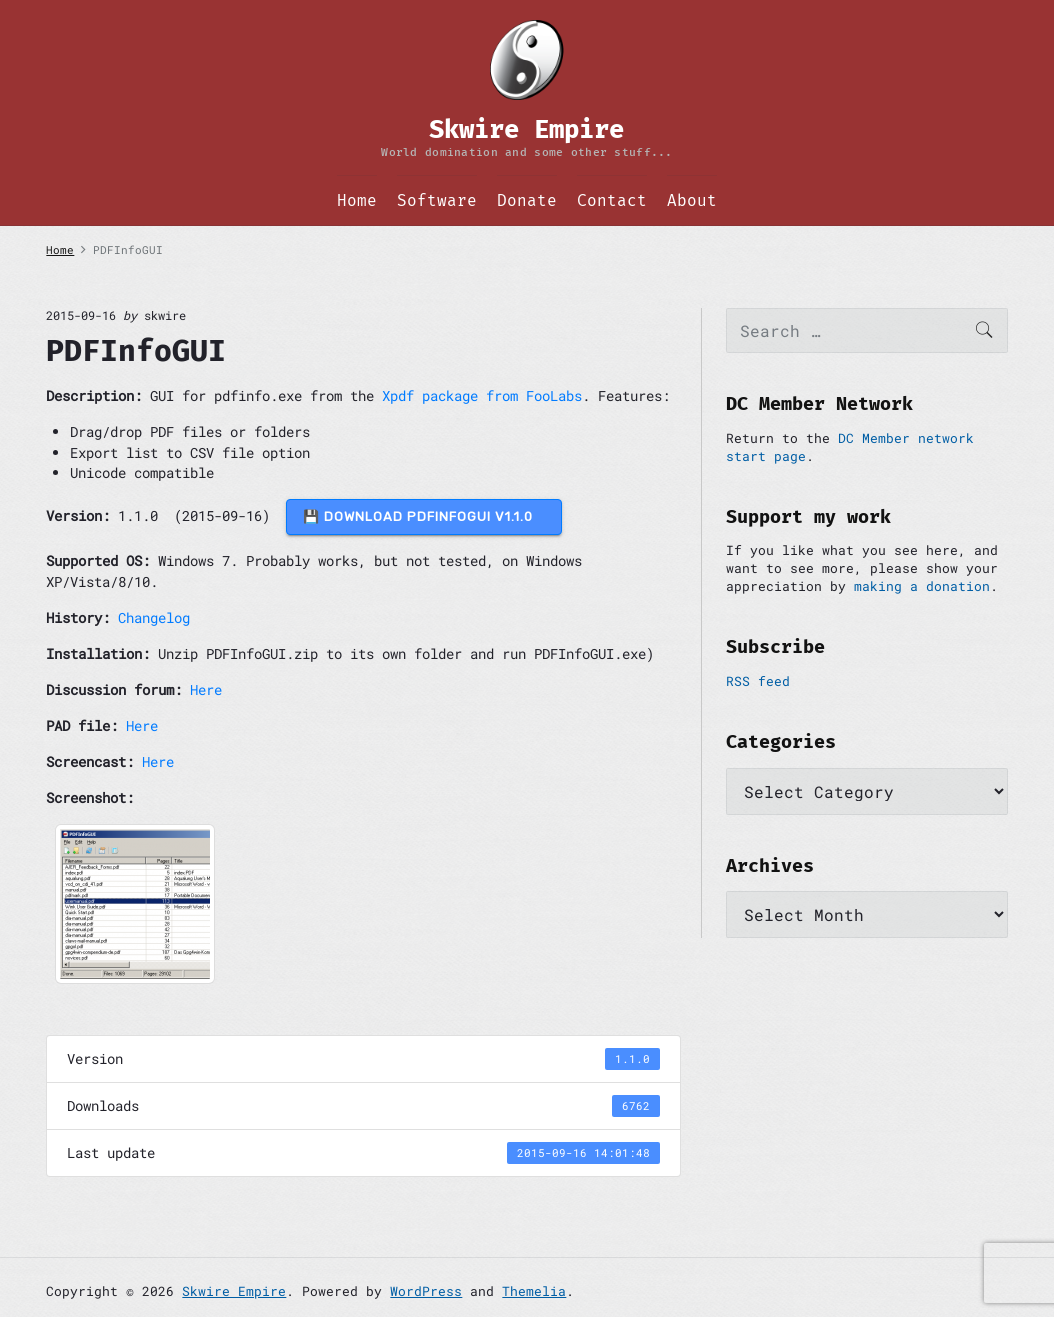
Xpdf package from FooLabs (482, 395)
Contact (612, 200)
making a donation (922, 586)
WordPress (426, 1291)
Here (206, 689)
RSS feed (758, 681)
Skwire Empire (234, 1291)
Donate (527, 200)
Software (437, 200)
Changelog (154, 617)
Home (357, 200)
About (692, 200)
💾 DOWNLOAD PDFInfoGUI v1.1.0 (424, 516)
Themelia (534, 1291)
